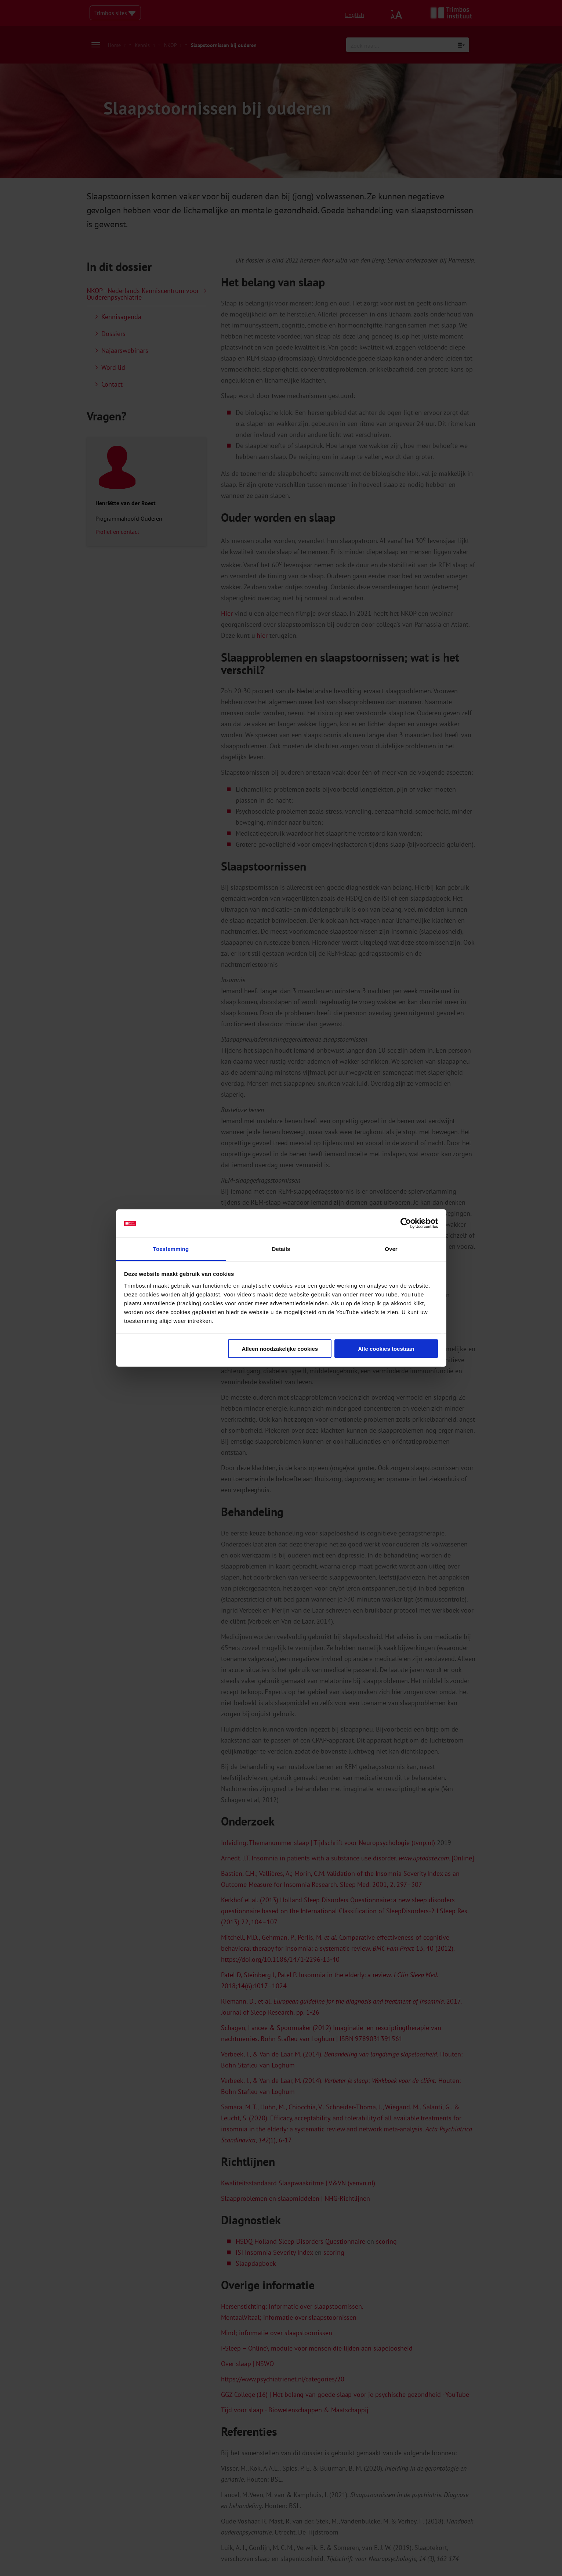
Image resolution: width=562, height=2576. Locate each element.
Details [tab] (281, 1248)
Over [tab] (391, 1248)
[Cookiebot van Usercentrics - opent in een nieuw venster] (406, 1223)
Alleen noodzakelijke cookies (280, 1349)
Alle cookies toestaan (386, 1349)
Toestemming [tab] (171, 1248)
